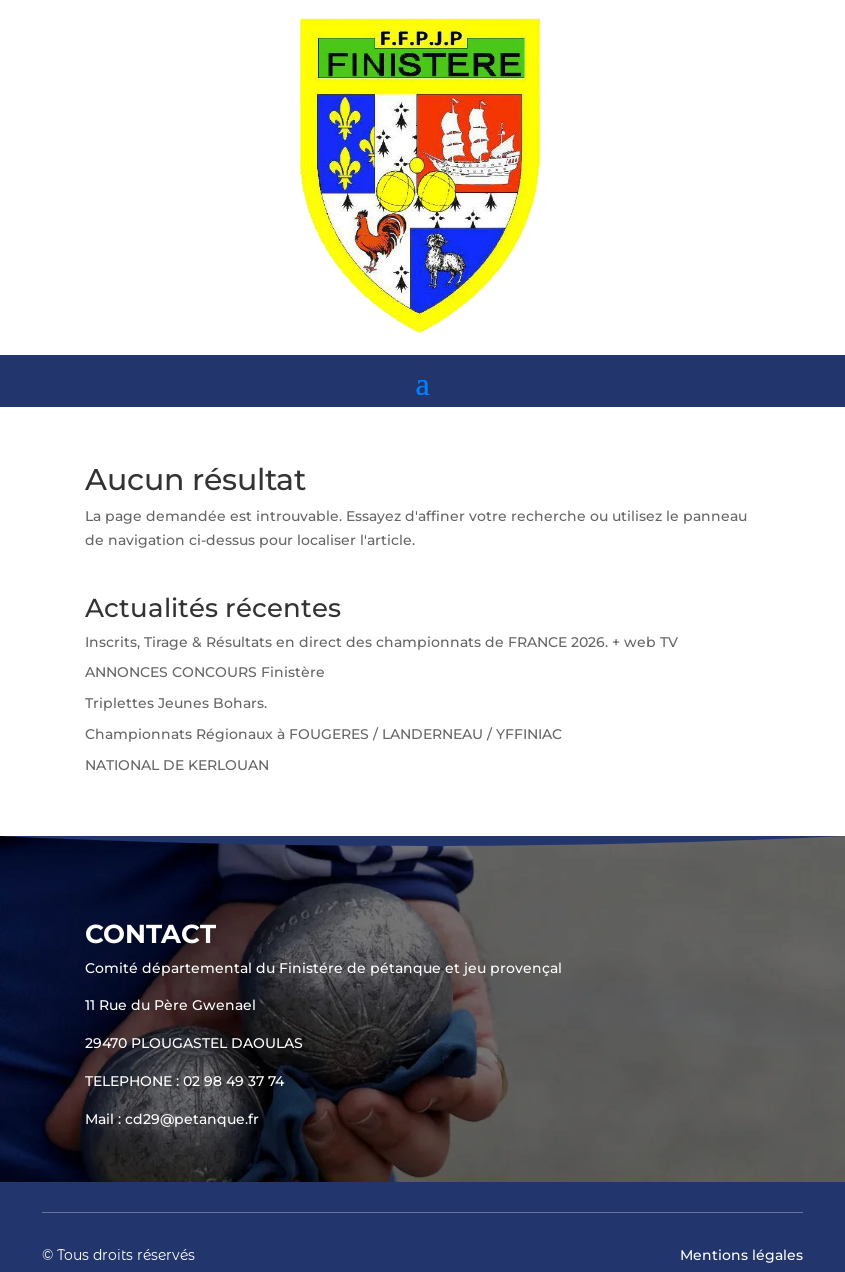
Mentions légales (741, 1255)
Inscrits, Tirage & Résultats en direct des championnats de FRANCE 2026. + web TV (381, 642)
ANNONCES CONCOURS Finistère (205, 672)
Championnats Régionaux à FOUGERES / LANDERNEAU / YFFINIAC (323, 734)
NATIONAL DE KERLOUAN (177, 765)
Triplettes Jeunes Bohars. (176, 703)
